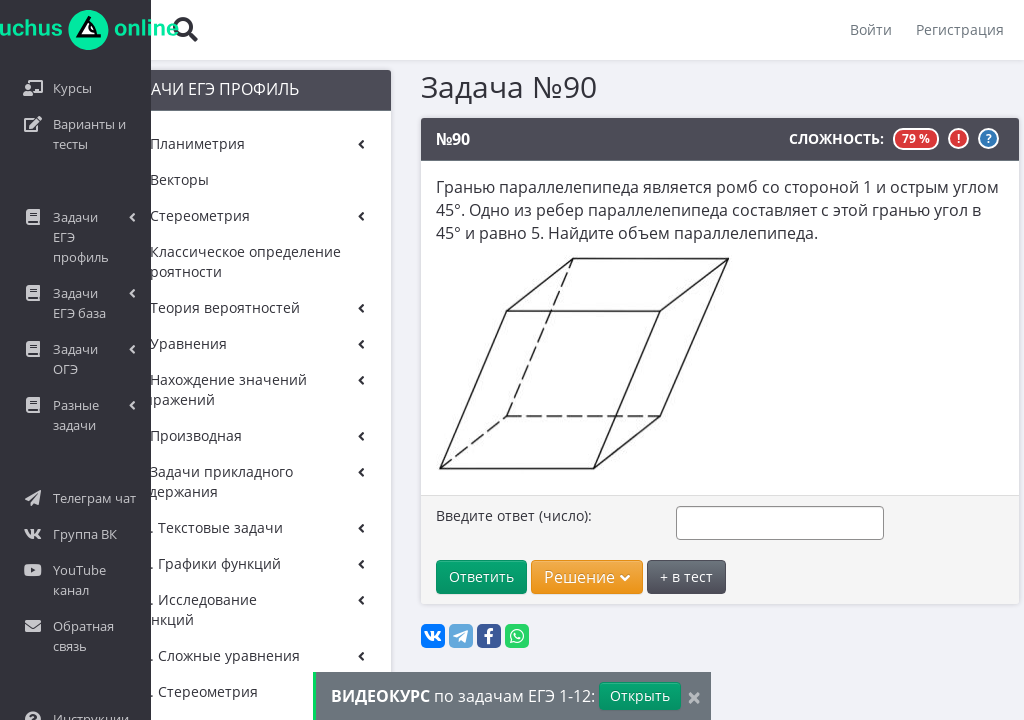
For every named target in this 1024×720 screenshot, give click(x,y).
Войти (871, 29)
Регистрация (960, 29)
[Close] (694, 696)
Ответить (459, 576)
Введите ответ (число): (492, 515)
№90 (431, 139)
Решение (565, 577)
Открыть (640, 695)
